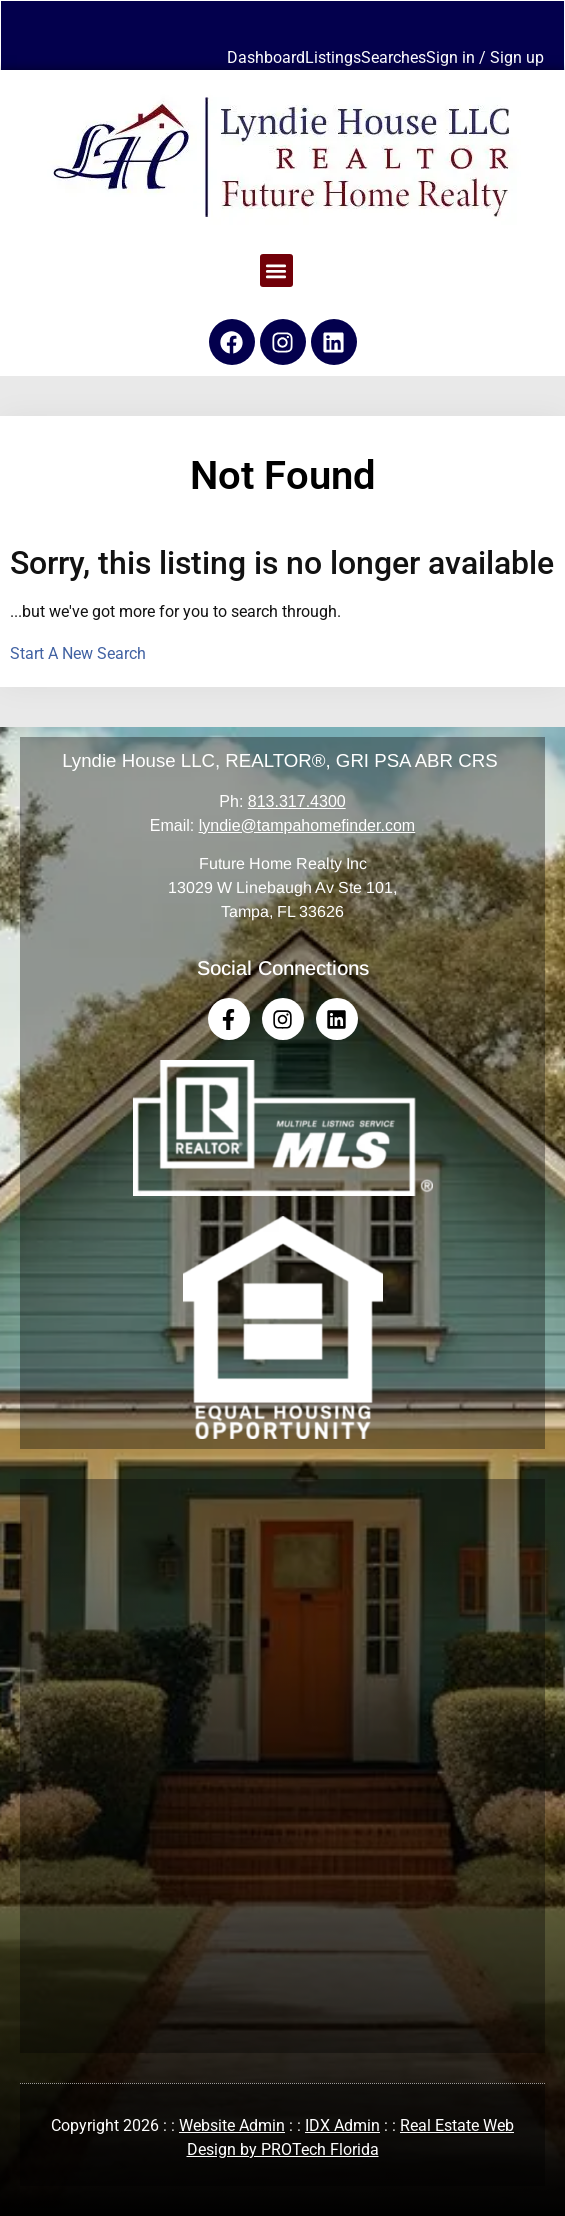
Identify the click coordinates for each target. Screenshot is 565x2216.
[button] (276, 270)
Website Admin (232, 2125)
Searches (393, 57)
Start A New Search (78, 653)
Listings (333, 57)
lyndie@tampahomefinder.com (307, 825)
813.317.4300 (297, 801)
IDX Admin (342, 2125)
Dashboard (266, 57)
